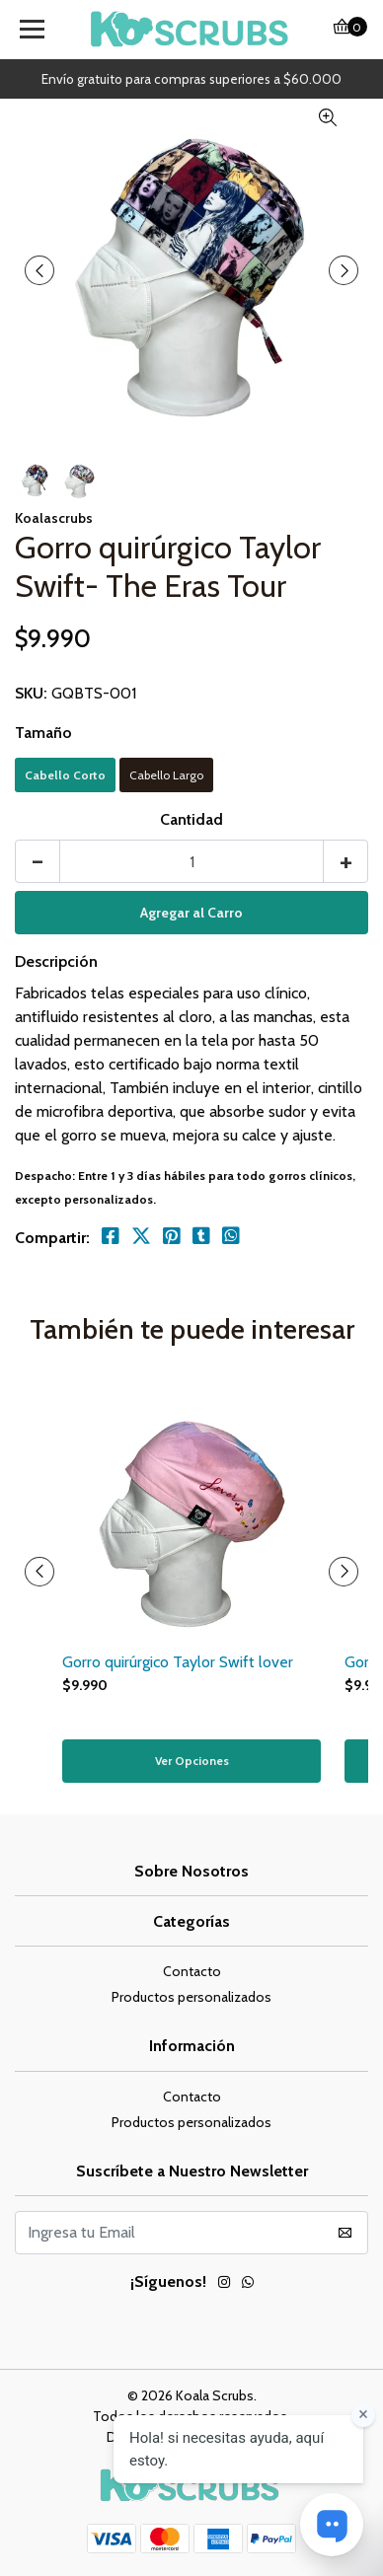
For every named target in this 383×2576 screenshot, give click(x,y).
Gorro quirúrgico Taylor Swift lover (177, 1662)
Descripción (56, 961)
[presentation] (39, 270)
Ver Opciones (192, 1760)
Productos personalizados (191, 1997)
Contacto (192, 1971)
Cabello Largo (166, 775)
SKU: (31, 693)
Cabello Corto (65, 775)
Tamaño (43, 732)
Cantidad (191, 819)
